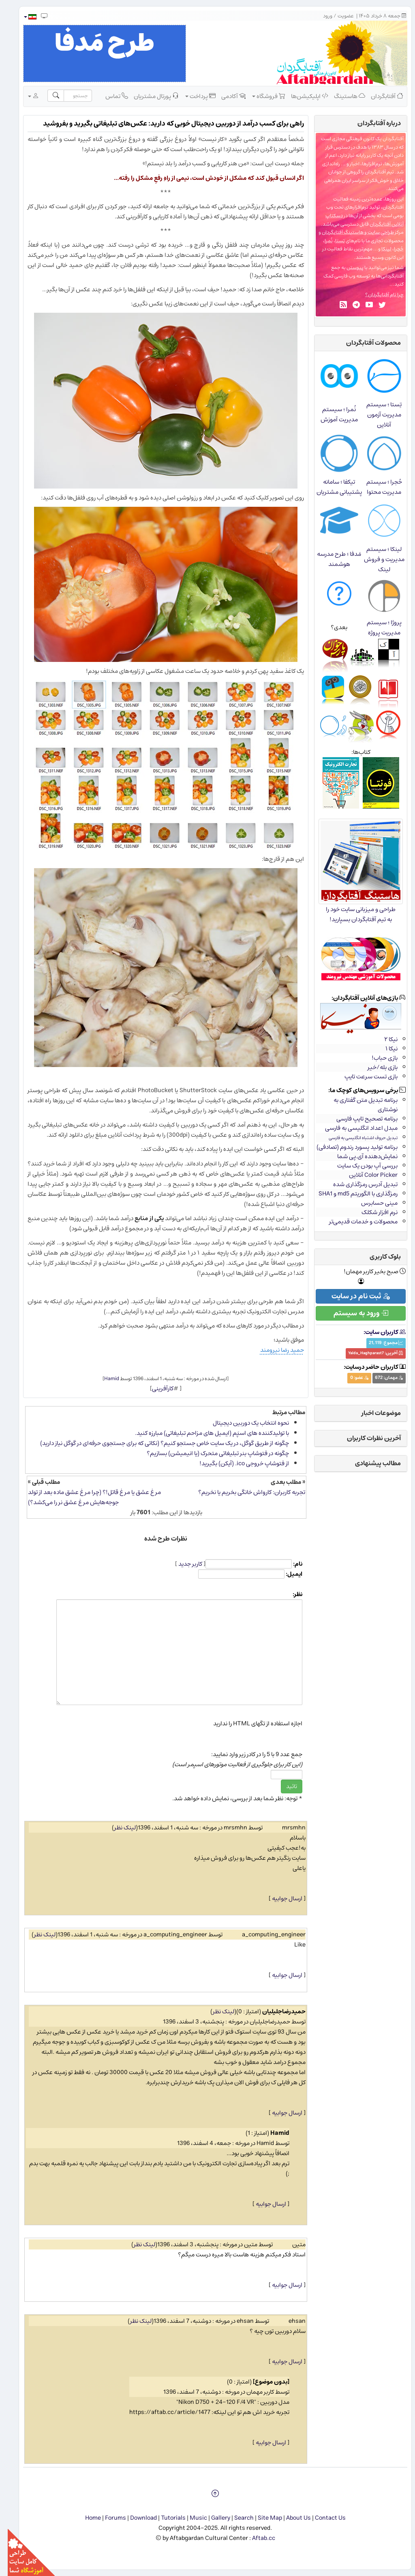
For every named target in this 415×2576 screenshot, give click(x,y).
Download (135, 2517)
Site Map (262, 2517)
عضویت (338, 16)
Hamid (103, 1378)
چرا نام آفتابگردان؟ (376, 294)
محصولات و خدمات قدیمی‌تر (355, 1221)
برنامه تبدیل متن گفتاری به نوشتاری (358, 1105)
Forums (107, 2517)
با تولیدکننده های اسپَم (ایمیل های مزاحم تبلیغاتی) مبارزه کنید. (204, 1433)
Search (236, 2517)
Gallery (212, 2517)
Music (190, 2517)
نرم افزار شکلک (372, 1212)
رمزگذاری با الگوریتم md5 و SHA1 (350, 1193)
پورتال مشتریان (148, 96)
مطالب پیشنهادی (370, 1463)
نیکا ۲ (383, 1039)
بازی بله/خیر (375, 1067)
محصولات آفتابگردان (365, 342)
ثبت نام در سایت (353, 1296)
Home (85, 2517)
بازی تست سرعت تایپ (363, 1076)
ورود (320, 16)
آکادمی (226, 96)
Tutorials (165, 2517)
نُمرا (321, 241)
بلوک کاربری (377, 1256)
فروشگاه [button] (261, 96)
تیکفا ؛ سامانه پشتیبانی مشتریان (331, 486)
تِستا (332, 241)
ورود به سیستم (353, 1313)
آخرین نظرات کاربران (366, 1438)
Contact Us (322, 2517)
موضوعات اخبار (373, 1413)
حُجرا (391, 249)
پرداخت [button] (193, 96)
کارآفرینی (155, 1388)
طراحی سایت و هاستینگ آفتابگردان (350, 232)
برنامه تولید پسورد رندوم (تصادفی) (349, 1147)
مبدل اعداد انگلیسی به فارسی (353, 1128)
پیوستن (347, 267)
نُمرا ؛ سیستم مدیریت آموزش (331, 414)
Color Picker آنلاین (365, 1175)
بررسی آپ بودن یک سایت (359, 1165)
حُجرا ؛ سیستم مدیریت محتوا (376, 486)
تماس (109, 96)
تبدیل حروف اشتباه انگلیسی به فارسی (355, 1138)
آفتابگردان (379, 96)
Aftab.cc (255, 2538)
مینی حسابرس (371, 1202)
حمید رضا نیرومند (274, 1350)
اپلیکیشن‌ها (302, 96)
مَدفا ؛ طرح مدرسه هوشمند (331, 559)
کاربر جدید (183, 1563)
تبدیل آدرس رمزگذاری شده (357, 1184)
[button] (22, 16)
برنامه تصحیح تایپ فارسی (359, 1118)
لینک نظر (117, 1827)
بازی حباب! (377, 1057)
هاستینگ (341, 96)
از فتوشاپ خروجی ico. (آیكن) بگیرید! (236, 1463)
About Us (290, 2517)
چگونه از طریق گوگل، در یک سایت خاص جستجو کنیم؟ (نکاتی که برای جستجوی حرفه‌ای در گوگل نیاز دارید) (156, 1443)
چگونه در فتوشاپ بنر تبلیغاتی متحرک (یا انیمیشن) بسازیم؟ (210, 1453)
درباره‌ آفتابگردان (371, 123)
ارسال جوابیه (279, 1898)
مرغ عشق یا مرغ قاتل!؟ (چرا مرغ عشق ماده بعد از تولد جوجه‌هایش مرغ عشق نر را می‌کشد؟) (86, 1497)
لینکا (379, 249)
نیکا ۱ (384, 1048)
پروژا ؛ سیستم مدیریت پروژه (376, 627)
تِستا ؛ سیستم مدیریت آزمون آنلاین (376, 414)
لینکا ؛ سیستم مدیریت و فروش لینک (376, 559)
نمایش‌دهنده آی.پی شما (359, 1156)
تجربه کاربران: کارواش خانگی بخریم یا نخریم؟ (243, 1492)
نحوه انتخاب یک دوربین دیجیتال (243, 1422)
